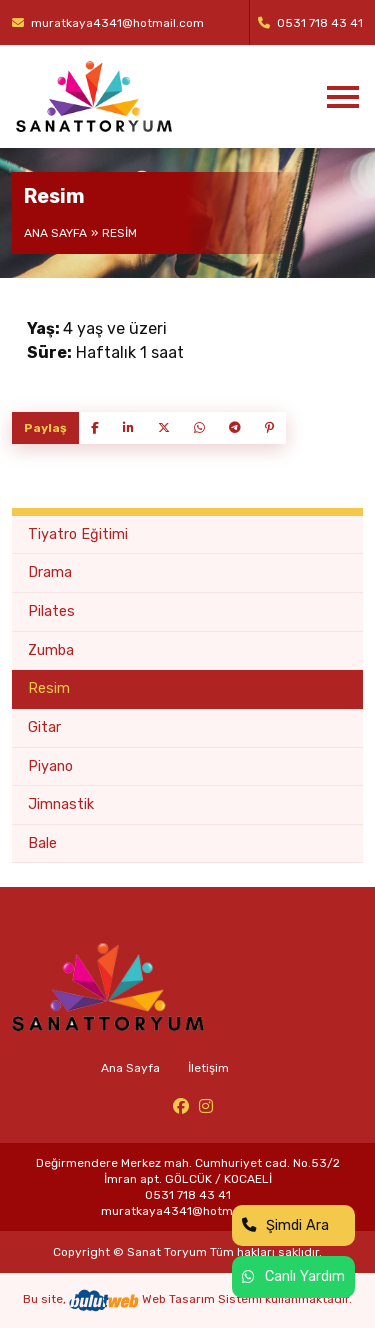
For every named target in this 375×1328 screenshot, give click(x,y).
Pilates (51, 611)
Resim (49, 688)
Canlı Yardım (293, 1276)
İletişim (208, 1068)
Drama (50, 572)
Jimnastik (61, 804)
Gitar (44, 727)
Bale (42, 843)
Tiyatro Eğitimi (78, 534)
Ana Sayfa (55, 233)
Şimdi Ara (285, 1225)
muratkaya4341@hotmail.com (108, 23)
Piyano (50, 766)
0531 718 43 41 (310, 23)
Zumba (51, 650)
